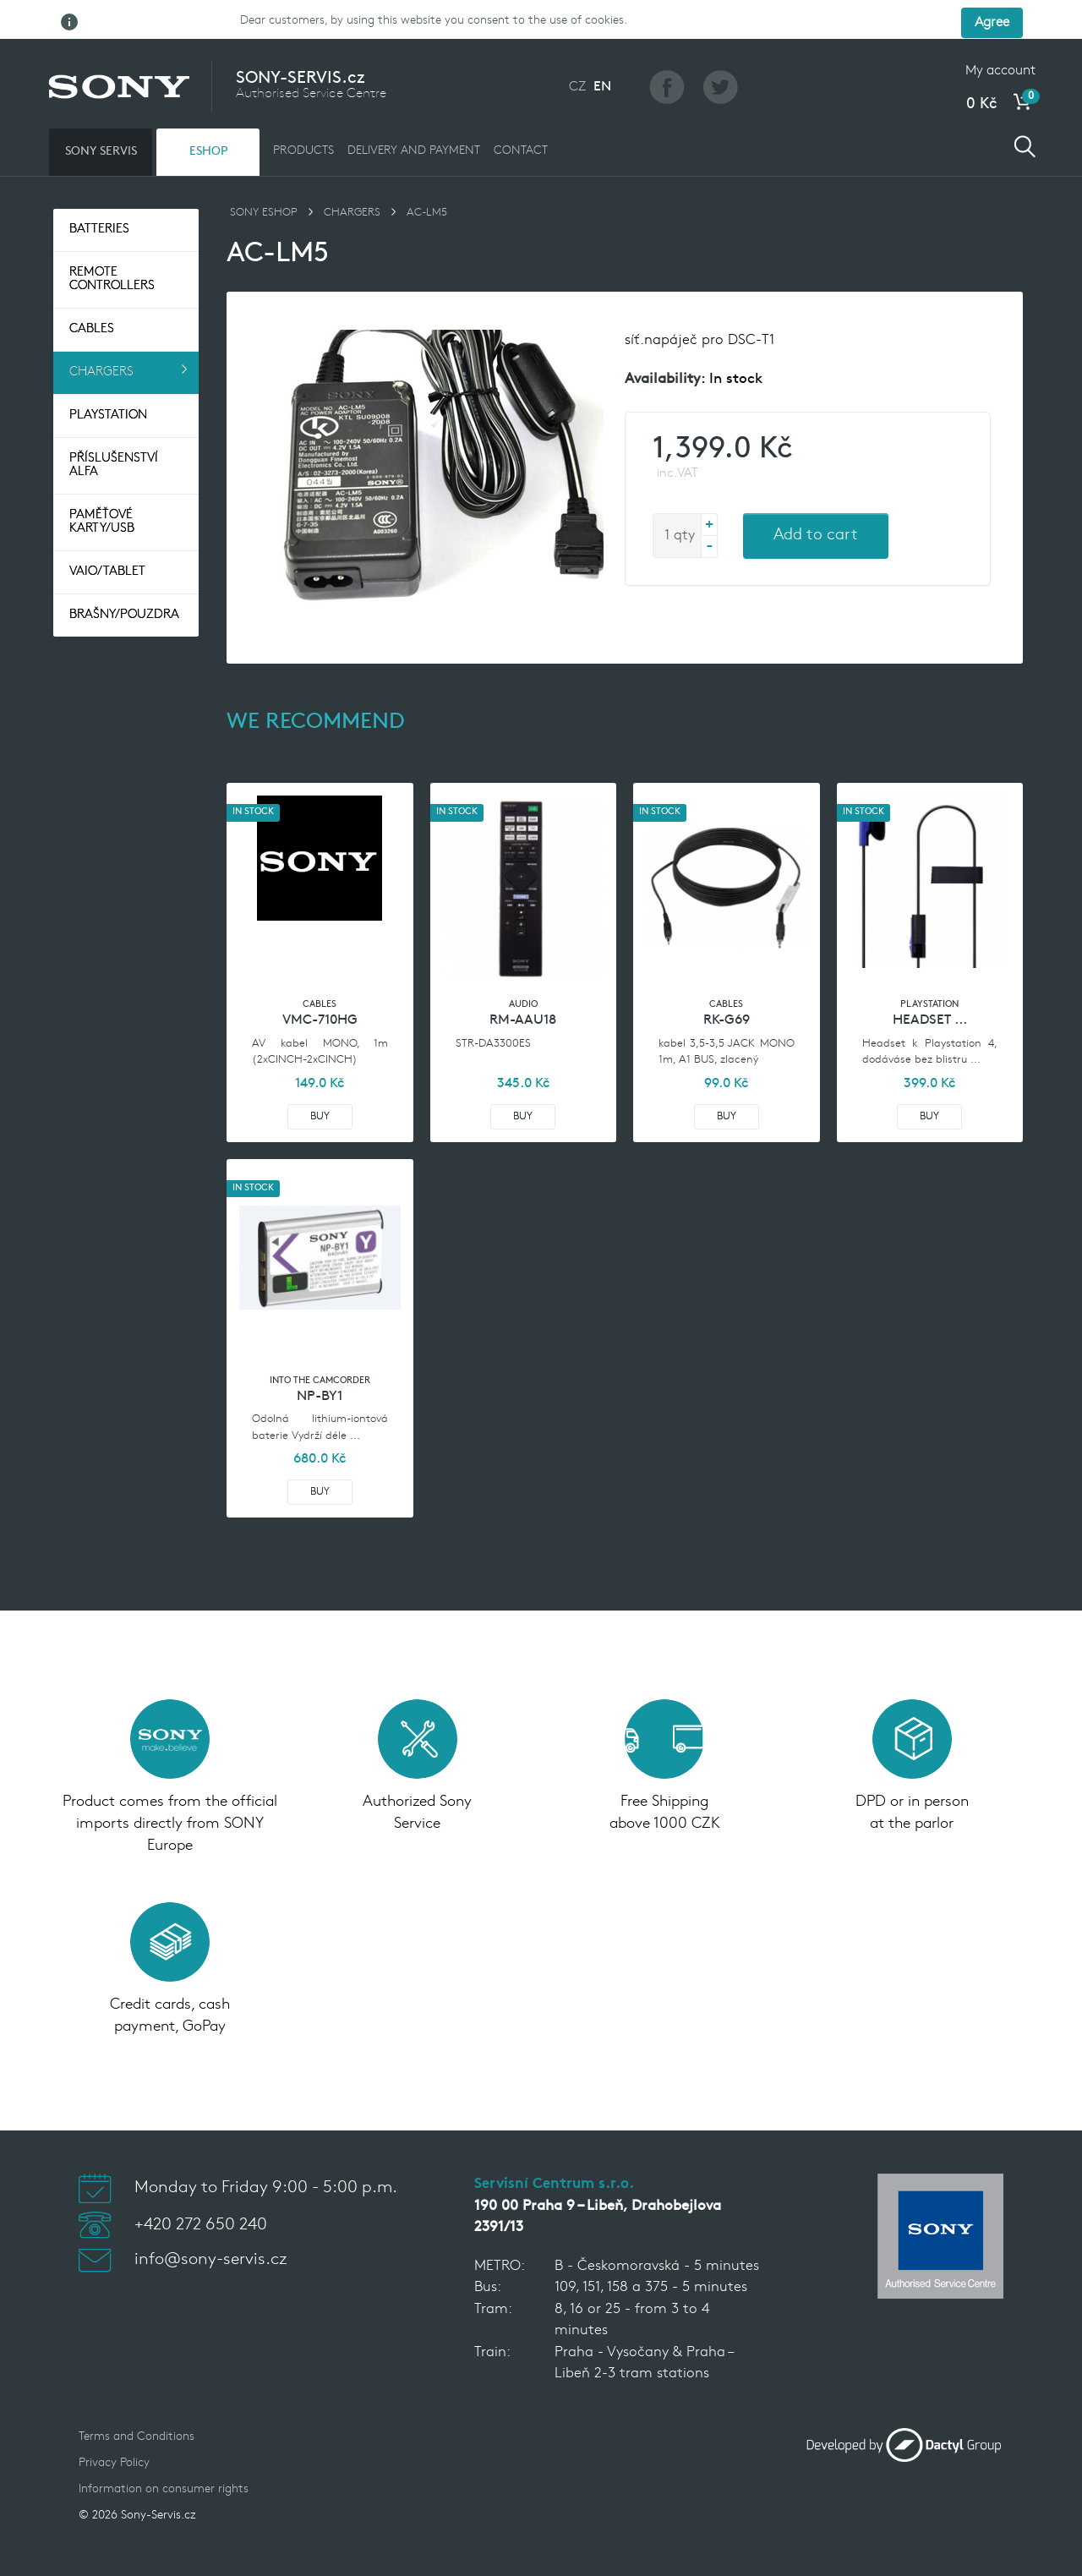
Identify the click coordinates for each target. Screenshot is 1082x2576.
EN (602, 49)
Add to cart (815, 498)
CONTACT (521, 113)
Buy (320, 1079)
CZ (577, 49)
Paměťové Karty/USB (101, 485)
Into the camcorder (320, 1343)
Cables (91, 292)
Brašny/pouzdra (124, 578)
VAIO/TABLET (107, 534)
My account (1000, 33)
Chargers (101, 335)
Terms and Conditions (136, 2399)
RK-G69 (726, 983)
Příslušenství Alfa (113, 428)
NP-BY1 (319, 1358)
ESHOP (208, 113)
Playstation (108, 378)
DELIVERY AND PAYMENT (413, 113)
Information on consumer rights (164, 2452)
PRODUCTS (303, 113)
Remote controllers (112, 242)
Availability (663, 342)
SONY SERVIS (101, 113)
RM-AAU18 (522, 983)
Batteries (99, 192)
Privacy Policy (114, 2426)
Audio (523, 967)
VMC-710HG (320, 983)
